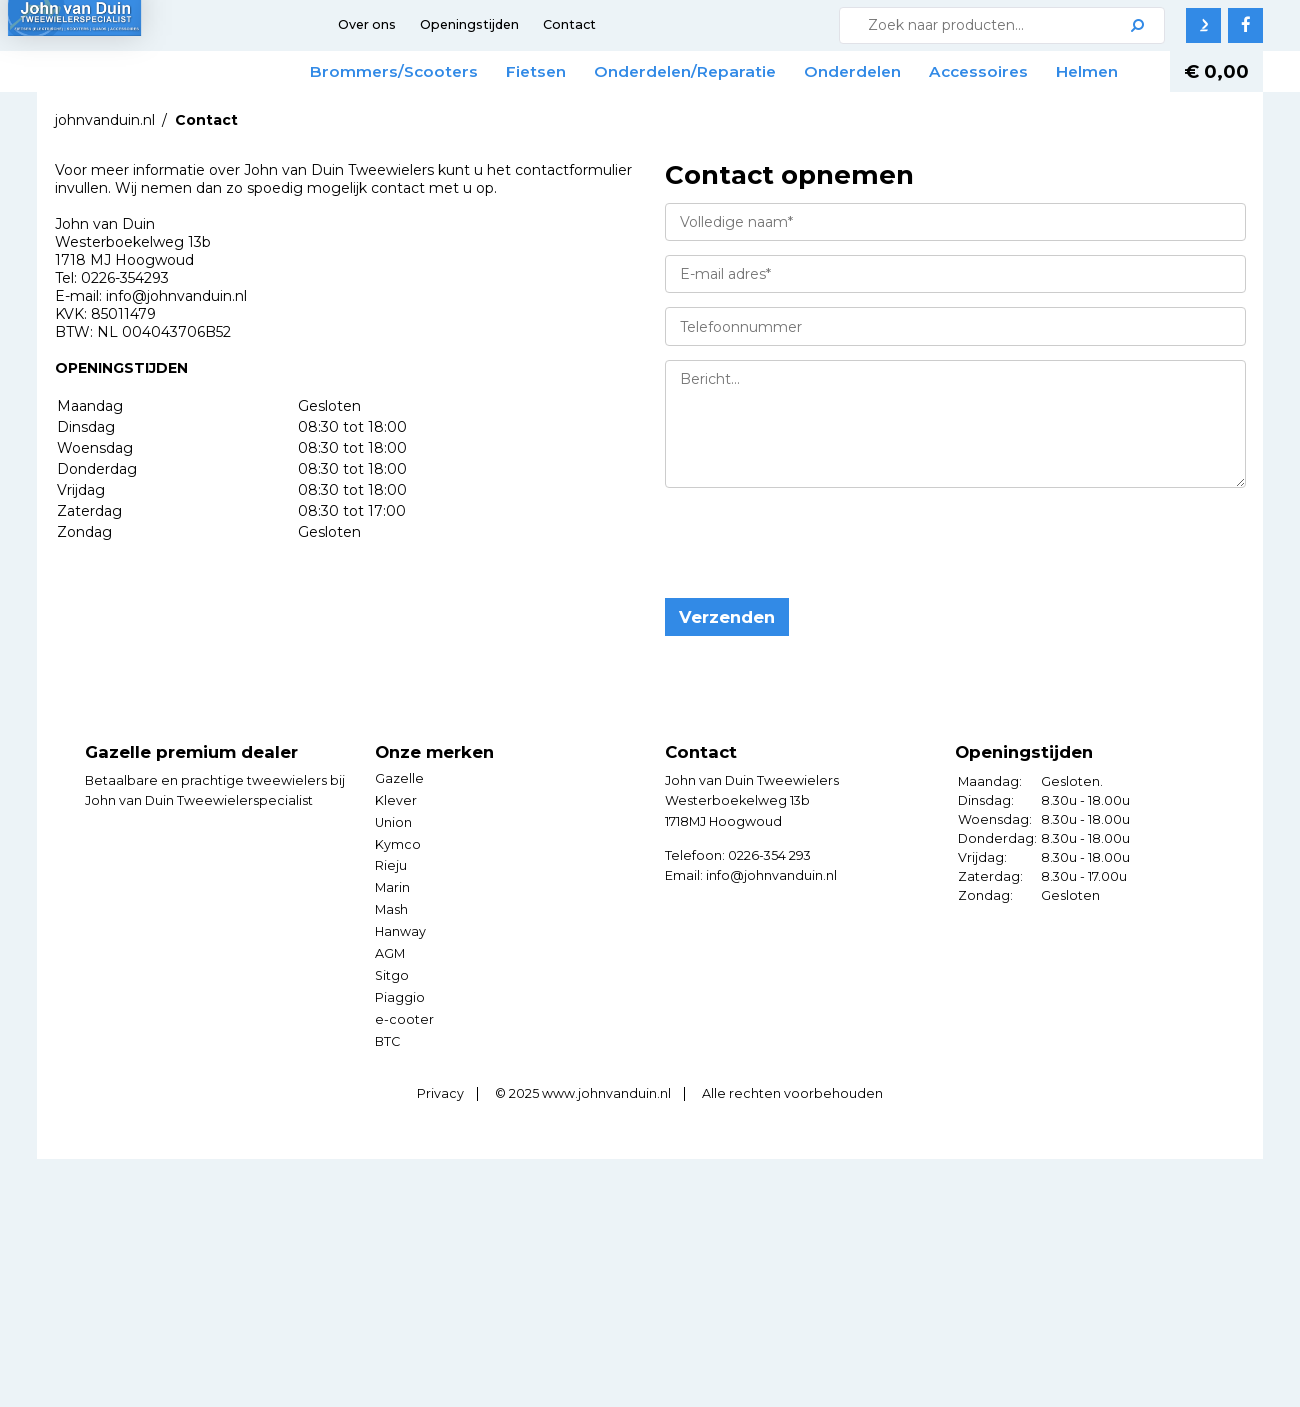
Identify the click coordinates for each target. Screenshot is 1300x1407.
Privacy (440, 1131)
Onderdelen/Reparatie (713, 70)
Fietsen (564, 70)
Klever (396, 837)
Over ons (367, 24)
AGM (390, 991)
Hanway (400, 969)
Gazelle (399, 815)
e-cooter (404, 1057)
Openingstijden (469, 24)
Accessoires (1006, 70)
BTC (387, 1079)
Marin (392, 925)
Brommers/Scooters (422, 70)
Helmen (369, 109)
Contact (569, 24)
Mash (391, 947)
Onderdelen (880, 70)
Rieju (391, 903)
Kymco (398, 881)
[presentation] (817, 582)
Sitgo (392, 1013)
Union (393, 859)
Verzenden (727, 655)
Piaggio (400, 1035)
